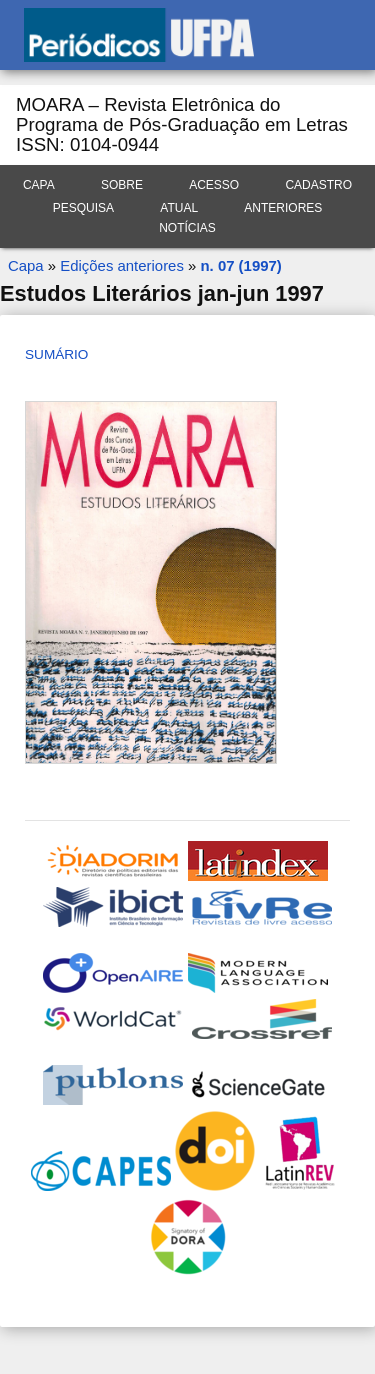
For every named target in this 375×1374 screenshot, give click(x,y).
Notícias (187, 228)
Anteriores (283, 208)
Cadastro (318, 185)
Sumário (56, 354)
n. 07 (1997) (240, 265)
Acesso (214, 185)
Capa (39, 185)
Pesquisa (83, 208)
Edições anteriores (122, 265)
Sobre (122, 185)
